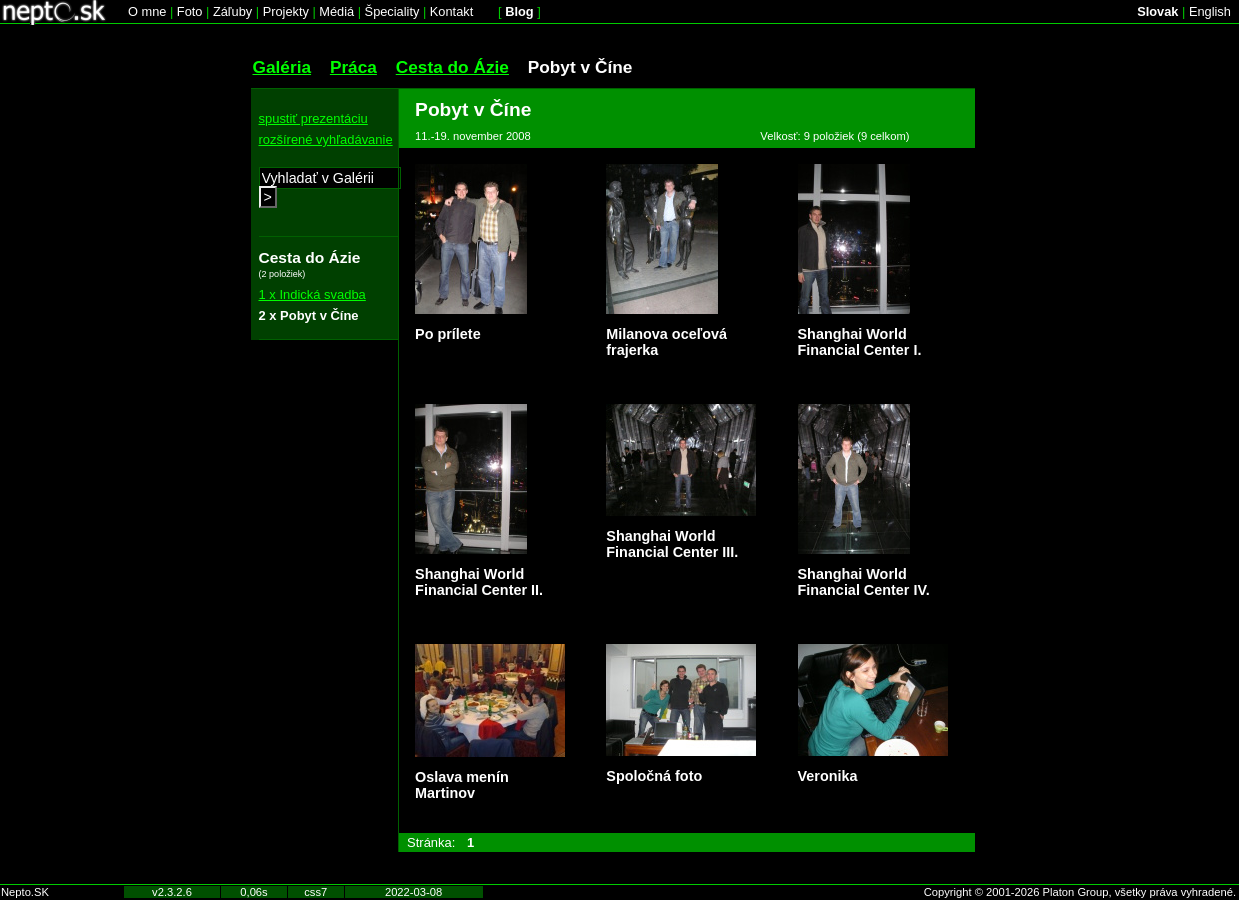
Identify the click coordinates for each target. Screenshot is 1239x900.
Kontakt (451, 11)
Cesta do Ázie (452, 67)
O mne (147, 11)
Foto (190, 11)
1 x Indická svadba (312, 294)
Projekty (286, 11)
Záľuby (232, 11)
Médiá (336, 11)
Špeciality (392, 11)
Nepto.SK (25, 892)
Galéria (282, 67)
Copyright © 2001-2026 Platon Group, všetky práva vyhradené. (1080, 892)
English (1210, 11)
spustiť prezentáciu (313, 118)
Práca (353, 67)
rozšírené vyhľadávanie (326, 139)
